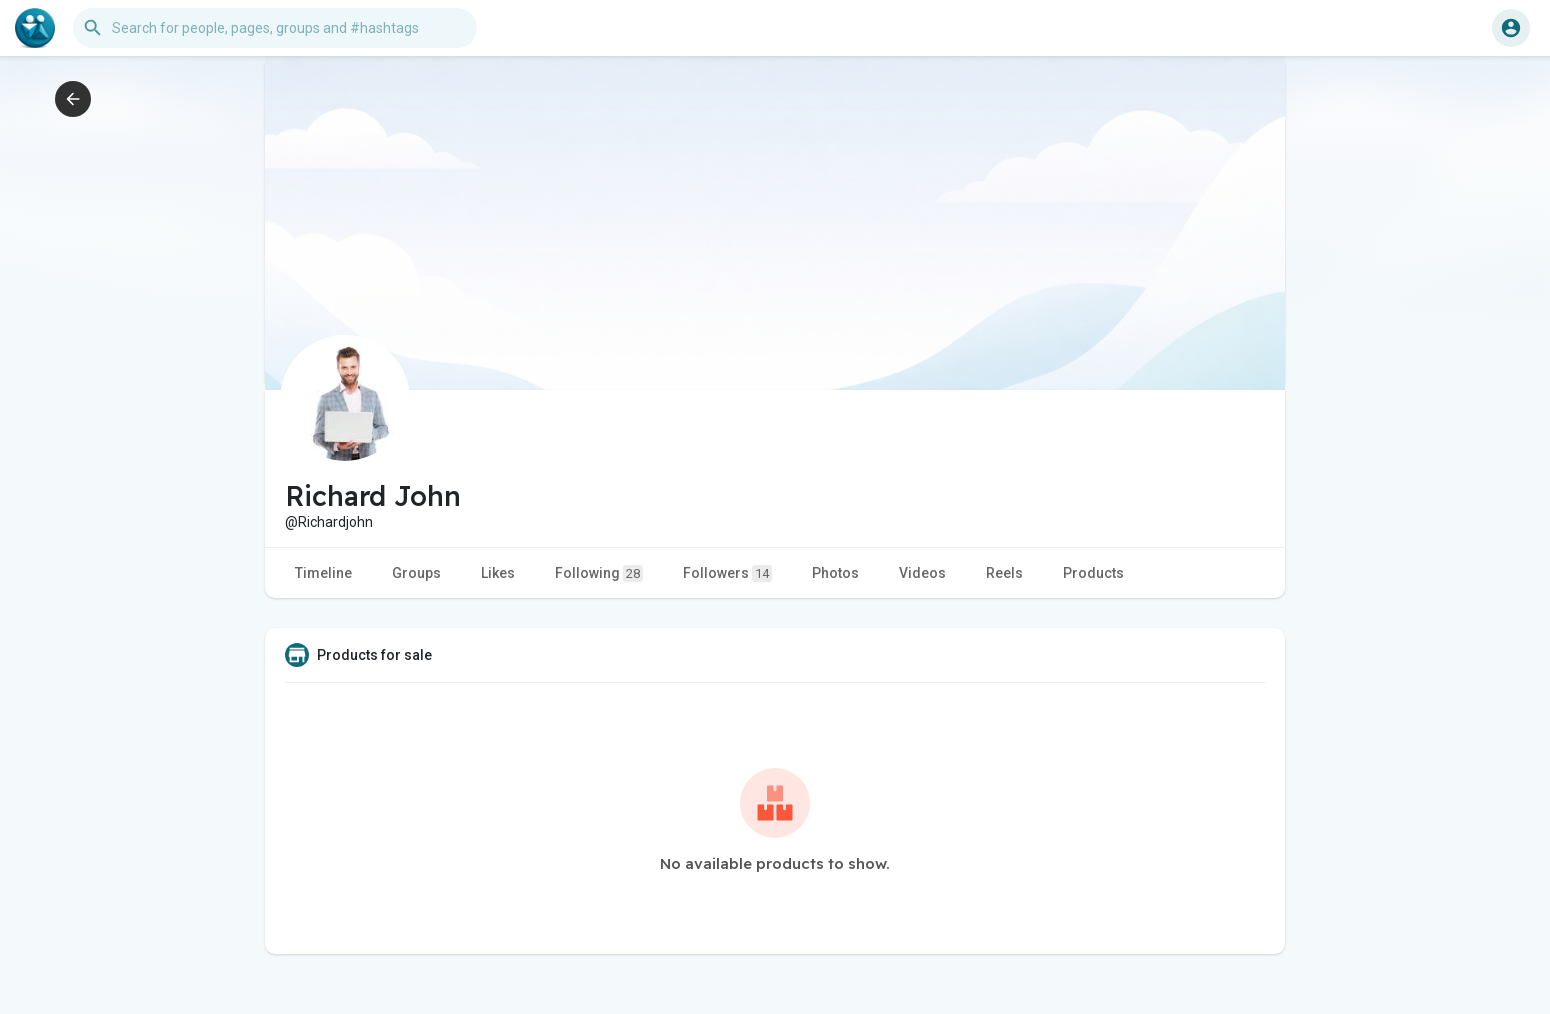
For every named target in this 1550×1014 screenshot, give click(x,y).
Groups (416, 573)
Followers (727, 573)
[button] (275, 28)
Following (599, 573)
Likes (498, 573)
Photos (835, 573)
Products (1093, 573)
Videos (922, 573)
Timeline (323, 573)
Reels (1004, 573)
